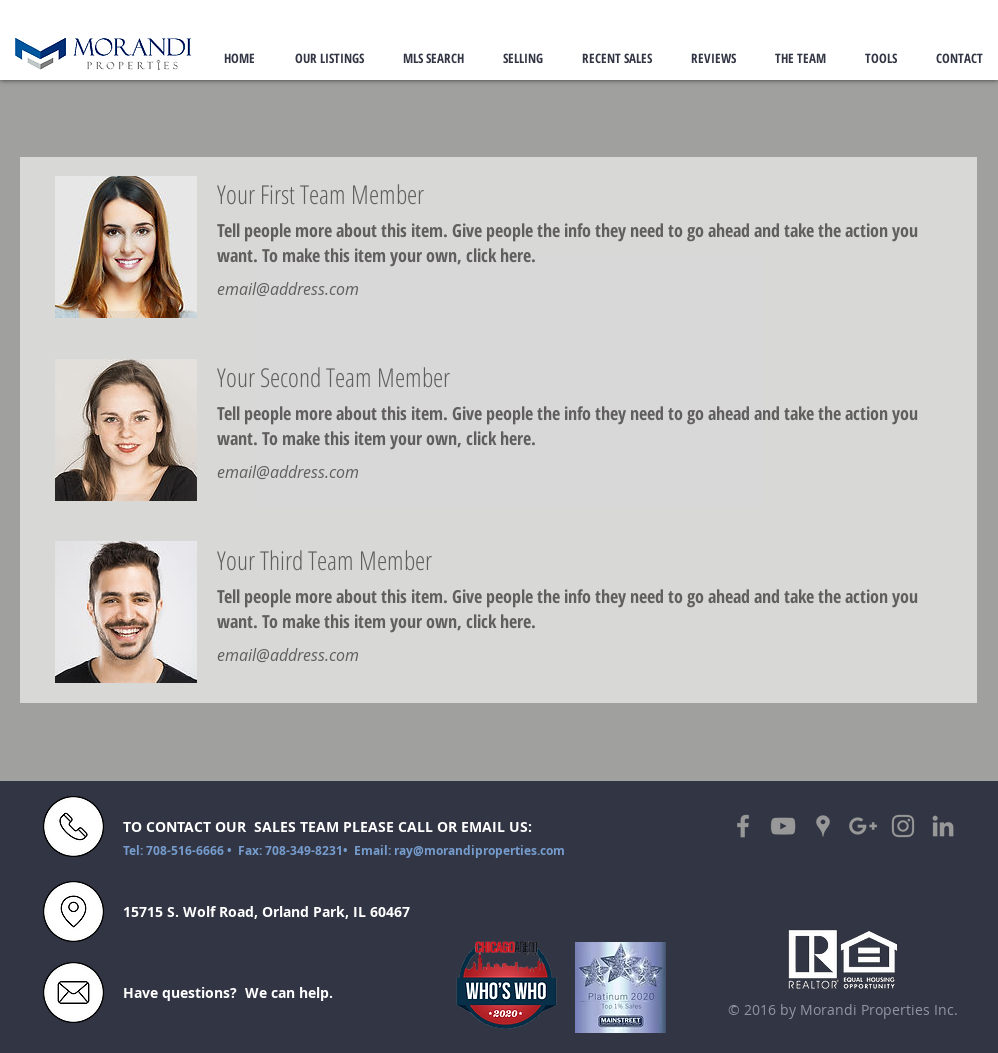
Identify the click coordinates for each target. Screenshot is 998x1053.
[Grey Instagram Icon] (903, 826)
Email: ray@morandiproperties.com (459, 850)
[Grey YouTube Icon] (783, 826)
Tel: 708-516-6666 (175, 850)
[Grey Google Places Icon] (823, 826)
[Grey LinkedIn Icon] (943, 826)
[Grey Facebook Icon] (743, 826)
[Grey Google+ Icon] (863, 826)
